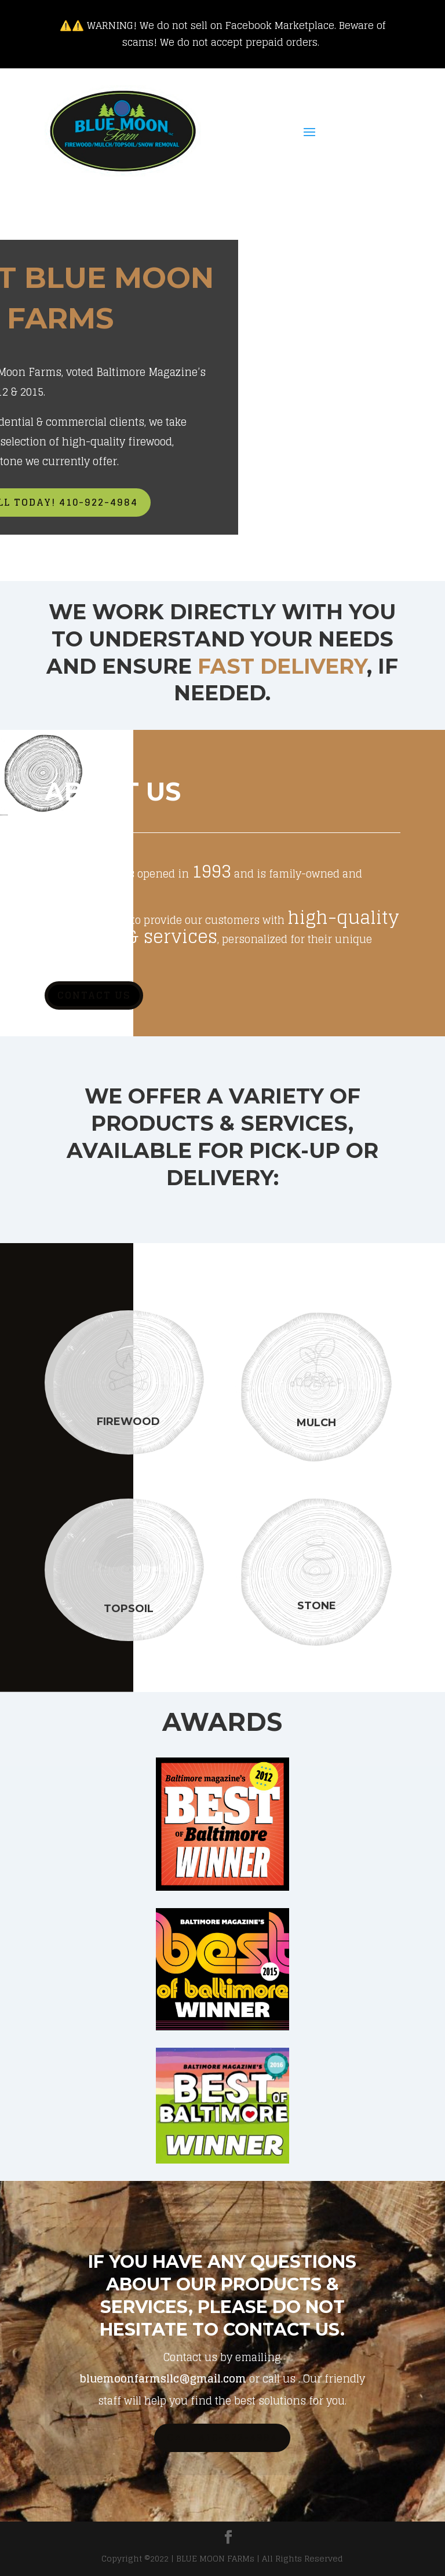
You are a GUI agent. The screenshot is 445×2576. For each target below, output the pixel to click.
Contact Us (93, 995)
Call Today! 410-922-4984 (168, 502)
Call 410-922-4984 (222, 2437)
